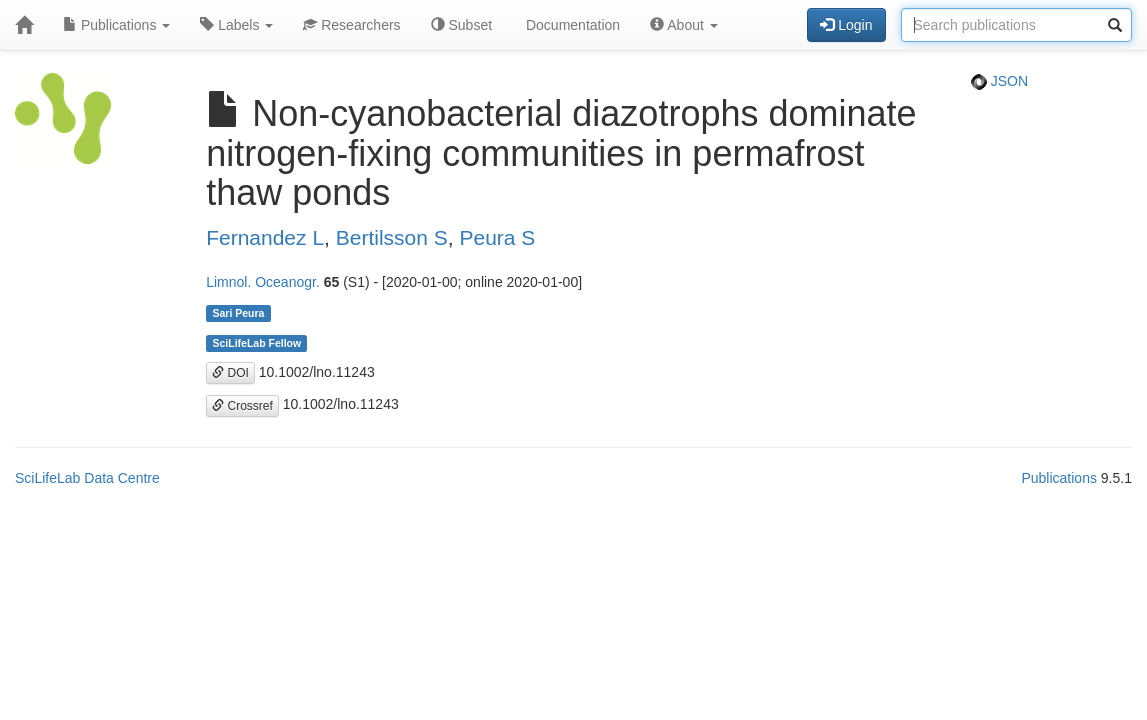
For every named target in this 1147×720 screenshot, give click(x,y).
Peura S (497, 237)
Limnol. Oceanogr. (263, 282)
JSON (999, 81)
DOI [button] (230, 373)
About (684, 25)
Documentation (571, 25)
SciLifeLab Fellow (256, 343)
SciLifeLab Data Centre (87, 478)
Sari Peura (238, 313)
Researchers (351, 25)
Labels (236, 25)
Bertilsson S (392, 237)
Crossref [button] (242, 406)
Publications (116, 25)
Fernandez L (265, 237)
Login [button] (846, 25)
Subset (461, 25)
